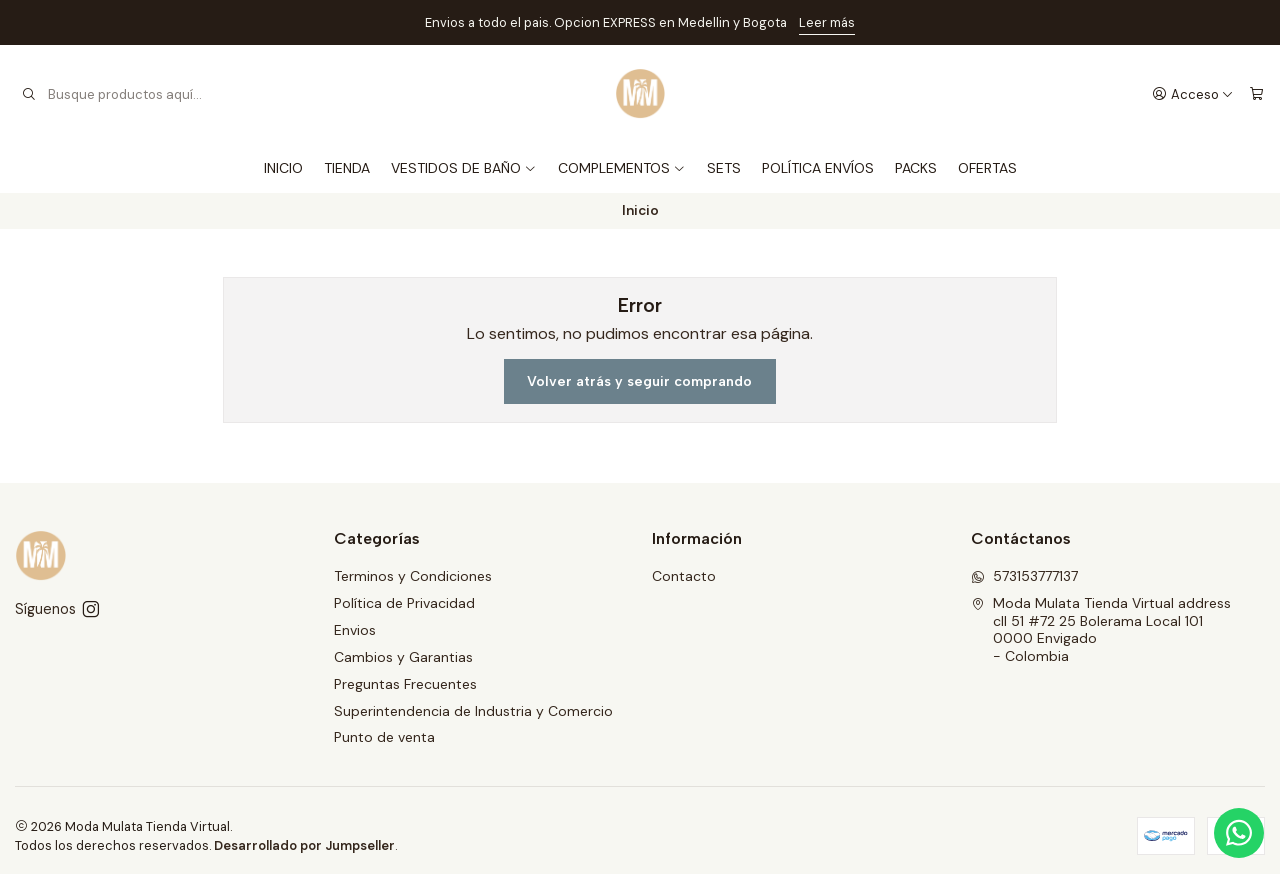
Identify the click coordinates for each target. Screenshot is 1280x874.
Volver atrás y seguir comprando (639, 381)
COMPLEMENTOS (622, 168)
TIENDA (347, 168)
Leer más (827, 22)
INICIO (283, 168)
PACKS (916, 168)
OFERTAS (987, 168)
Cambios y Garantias (403, 657)
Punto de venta (384, 737)
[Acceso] (1193, 94)
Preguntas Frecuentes (405, 684)
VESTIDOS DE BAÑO (464, 168)
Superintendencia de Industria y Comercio (473, 711)
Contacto (684, 576)
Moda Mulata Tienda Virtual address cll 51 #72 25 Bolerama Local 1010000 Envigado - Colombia (1101, 629)
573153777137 (1024, 576)
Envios (355, 630)
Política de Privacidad (404, 603)
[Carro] (1256, 94)
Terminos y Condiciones (413, 576)
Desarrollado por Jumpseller (304, 845)
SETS (724, 168)
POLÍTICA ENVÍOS (818, 168)
